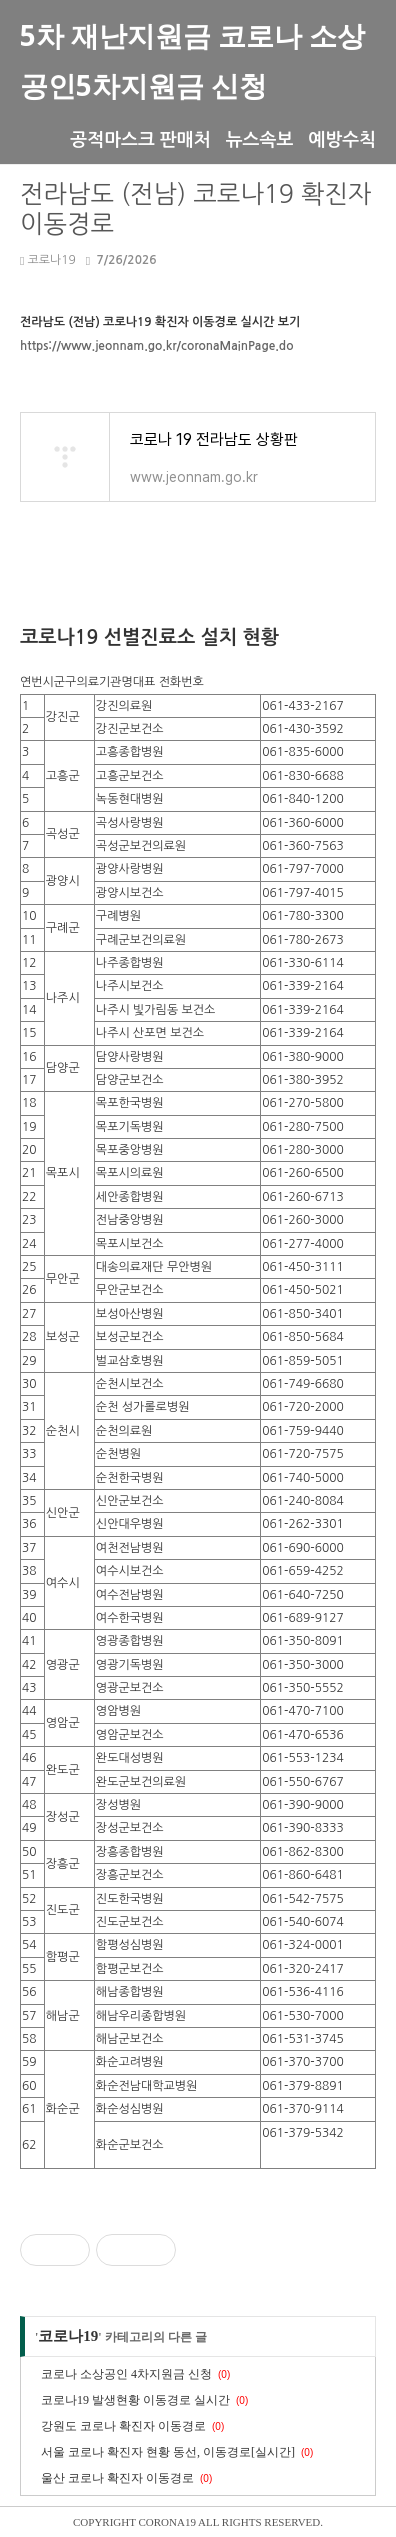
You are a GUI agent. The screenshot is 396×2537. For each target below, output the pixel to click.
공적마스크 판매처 (140, 139)
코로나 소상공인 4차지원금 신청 (126, 2374)
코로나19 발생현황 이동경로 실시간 (135, 2400)
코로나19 (48, 260)
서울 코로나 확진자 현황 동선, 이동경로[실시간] (168, 2452)
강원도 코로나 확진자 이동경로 (123, 2426)
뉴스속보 (260, 139)
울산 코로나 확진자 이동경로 (117, 2478)
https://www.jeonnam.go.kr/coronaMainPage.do (156, 346)
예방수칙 (342, 139)
